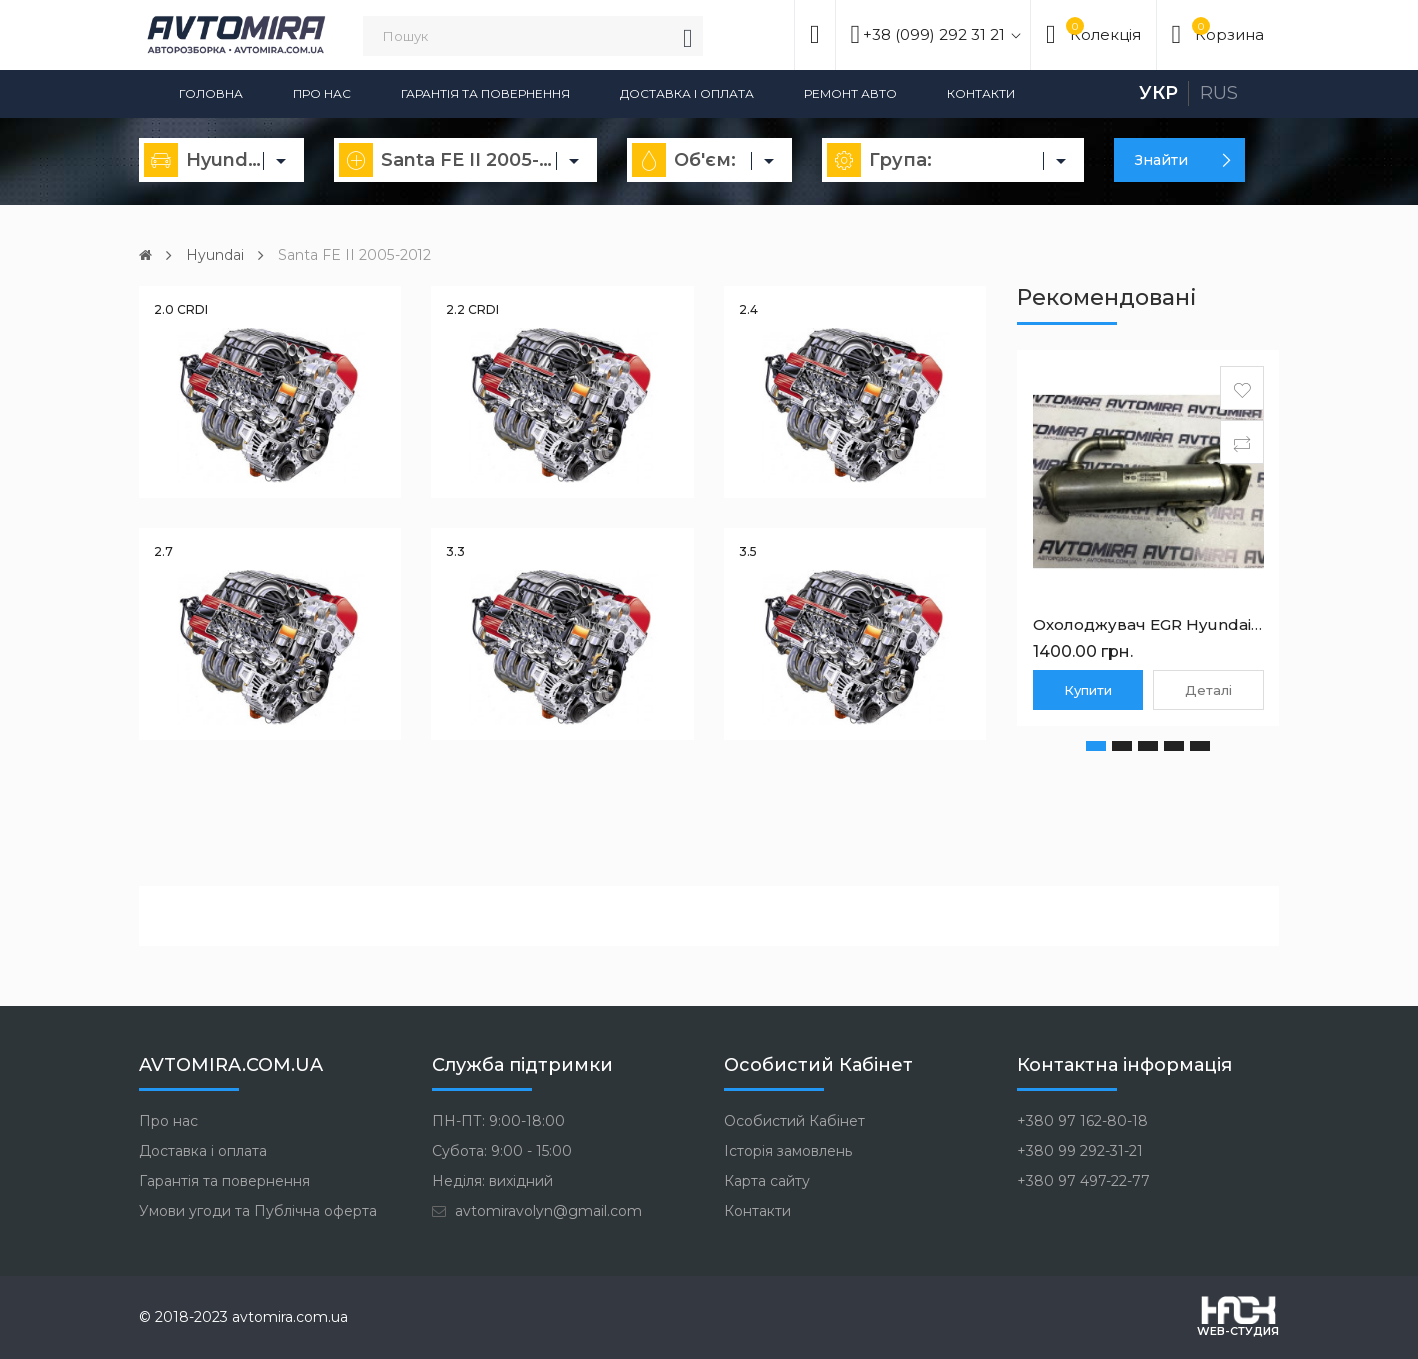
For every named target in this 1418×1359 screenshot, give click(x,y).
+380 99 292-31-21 (1080, 1150)
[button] (1096, 745)
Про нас (322, 93)
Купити (1088, 689)
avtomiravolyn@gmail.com (537, 1210)
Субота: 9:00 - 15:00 (502, 1150)
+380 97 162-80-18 (1082, 1120)
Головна (211, 93)
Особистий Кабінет (794, 1120)
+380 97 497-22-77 (1083, 1180)
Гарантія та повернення (485, 93)
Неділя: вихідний (492, 1180)
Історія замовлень (788, 1150)
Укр (1158, 93)
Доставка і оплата (687, 93)
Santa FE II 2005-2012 (354, 255)
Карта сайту (767, 1180)
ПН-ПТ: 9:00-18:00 (498, 1120)
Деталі (1208, 689)
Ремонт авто (850, 93)
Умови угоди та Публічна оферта (258, 1210)
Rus (1219, 93)
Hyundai (215, 255)
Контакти (981, 93)
